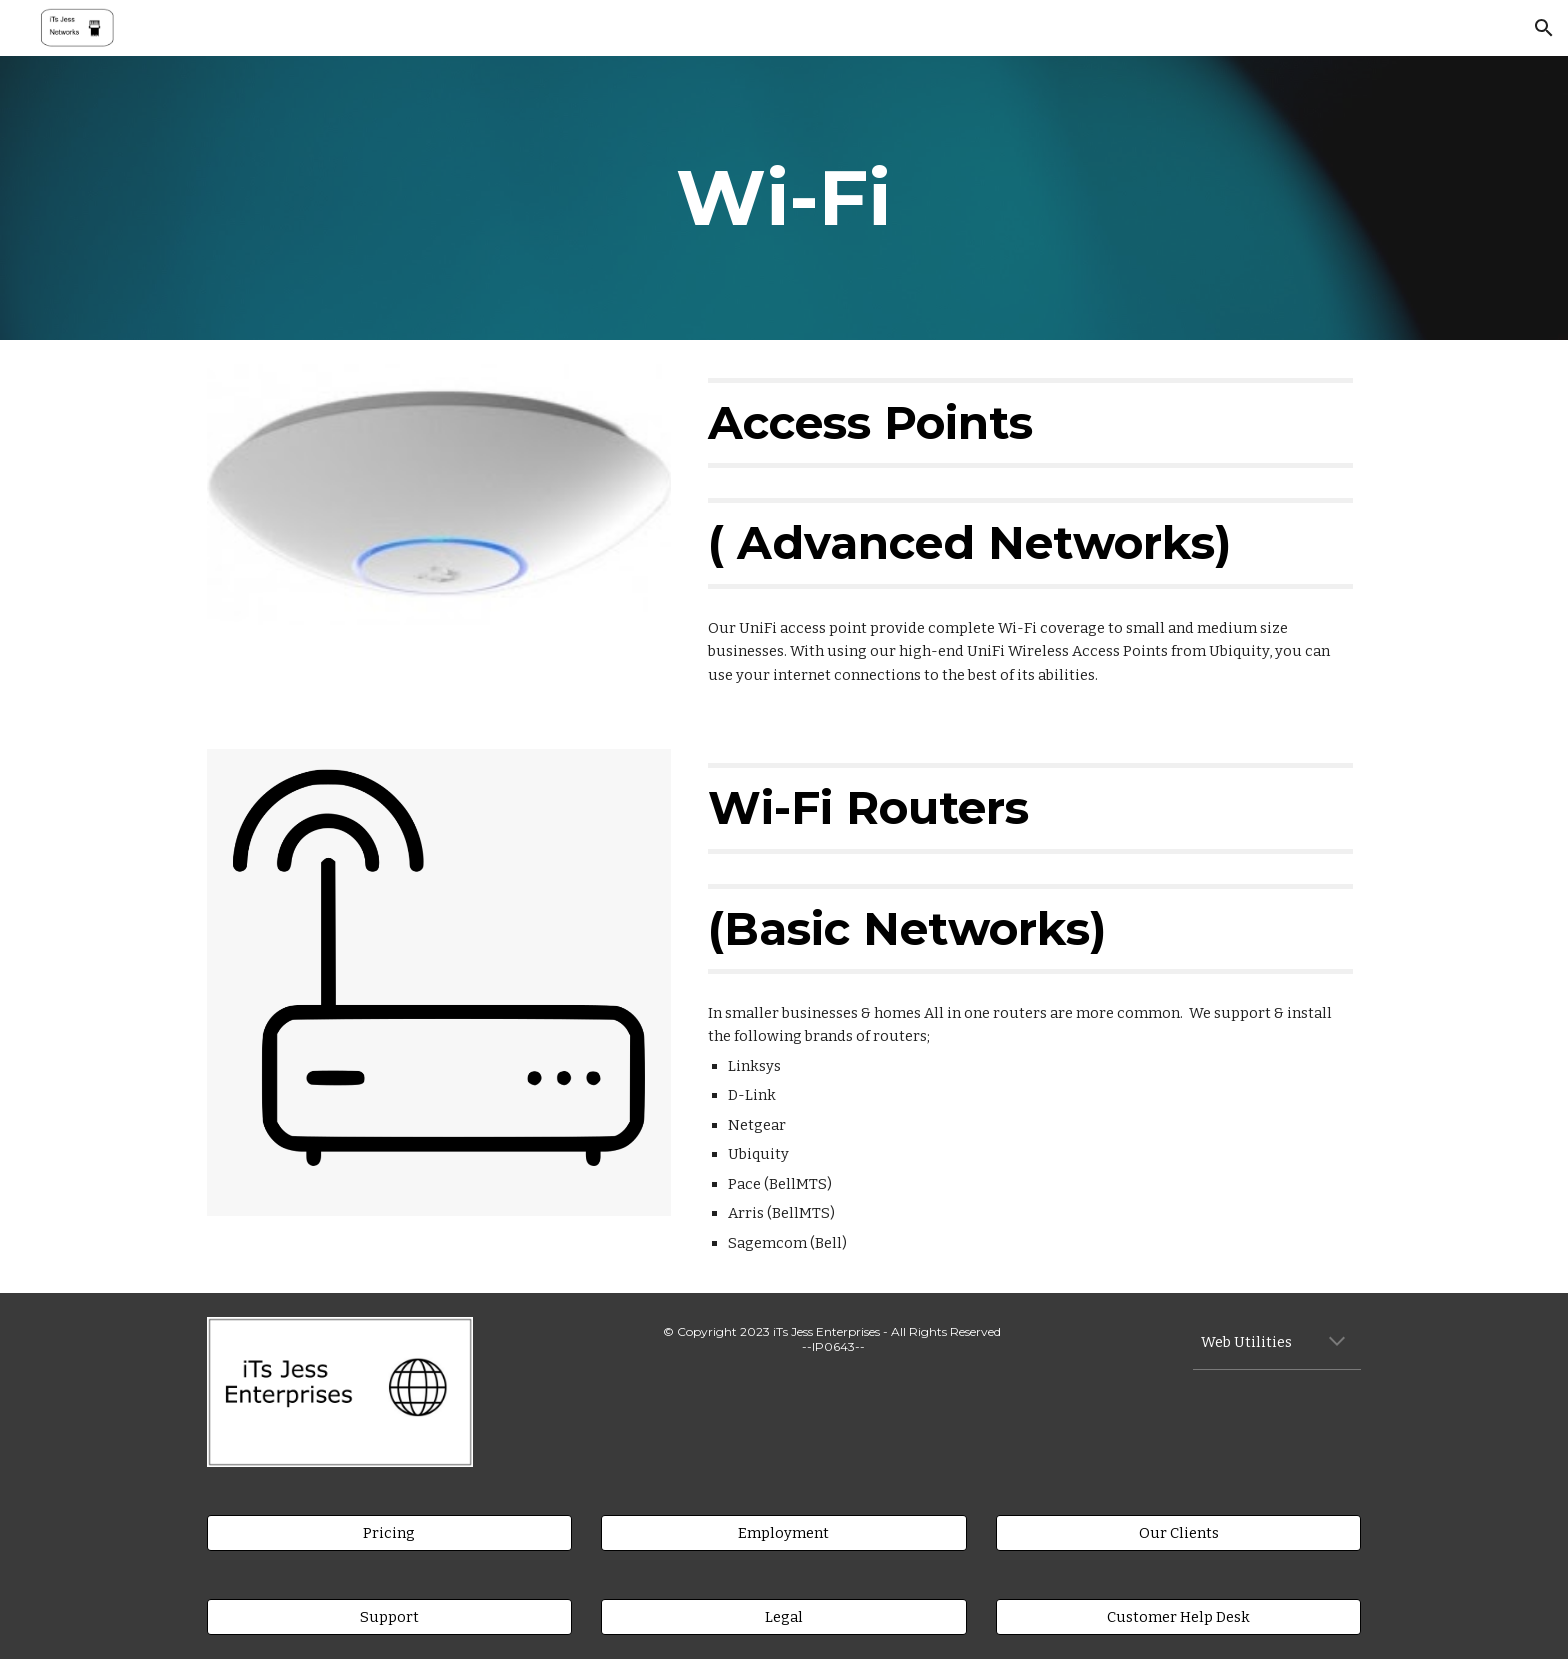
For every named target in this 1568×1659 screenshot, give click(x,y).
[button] (1544, 28)
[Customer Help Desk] (1178, 1616)
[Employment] (783, 1532)
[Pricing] (389, 1532)
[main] (784, 198)
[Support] (389, 1616)
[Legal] (783, 1616)
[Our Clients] (1178, 1532)
